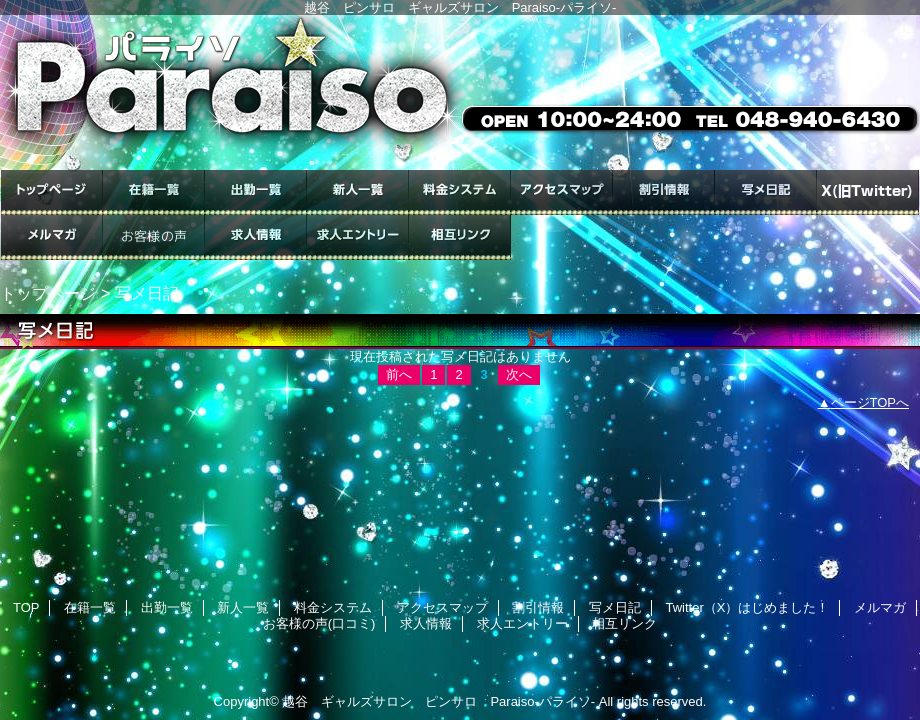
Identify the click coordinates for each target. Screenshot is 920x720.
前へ (399, 374)
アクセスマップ (562, 192)
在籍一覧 (154, 192)
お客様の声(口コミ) (154, 237)
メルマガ (52, 237)
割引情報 (664, 192)
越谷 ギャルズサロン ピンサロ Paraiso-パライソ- (438, 701)
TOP (52, 192)
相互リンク (460, 237)
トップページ (48, 293)
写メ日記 (766, 192)
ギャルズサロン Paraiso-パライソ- (460, 92)
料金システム (460, 192)
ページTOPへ (870, 402)
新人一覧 (358, 192)
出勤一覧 (256, 192)
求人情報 (256, 237)
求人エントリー (358, 237)
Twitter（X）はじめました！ (868, 192)
